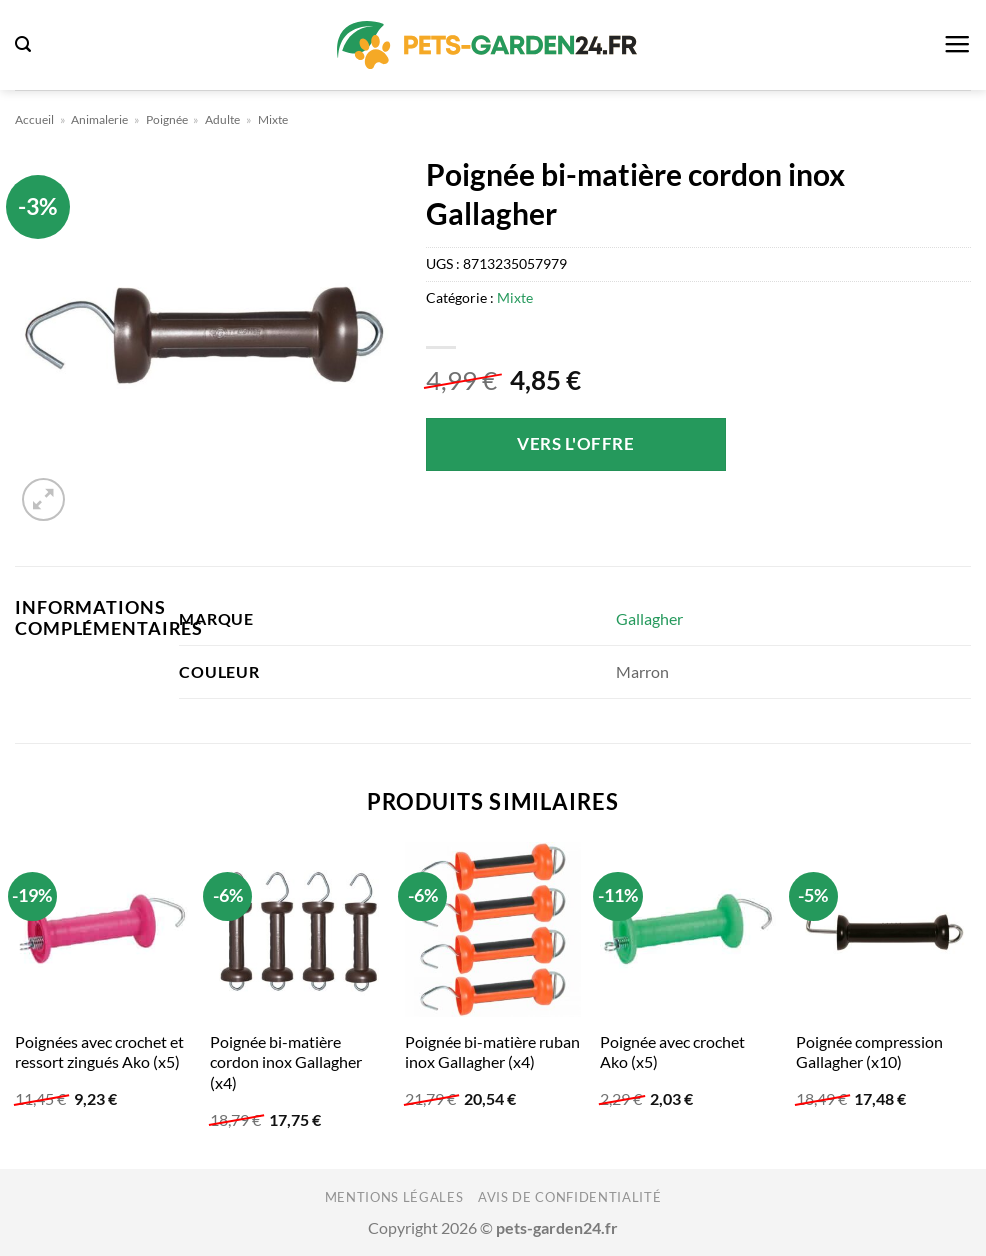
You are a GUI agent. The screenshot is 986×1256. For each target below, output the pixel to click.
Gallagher (649, 618)
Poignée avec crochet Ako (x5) (672, 1052)
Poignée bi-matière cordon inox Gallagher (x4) (286, 1062)
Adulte (222, 119)
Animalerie (99, 119)
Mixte (273, 119)
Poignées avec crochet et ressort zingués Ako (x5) (99, 1052)
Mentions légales (394, 1197)
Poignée (167, 119)
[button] (23, 44)
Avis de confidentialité (569, 1197)
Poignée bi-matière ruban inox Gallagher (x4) (492, 1052)
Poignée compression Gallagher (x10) (869, 1052)
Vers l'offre (575, 443)
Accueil (34, 119)
